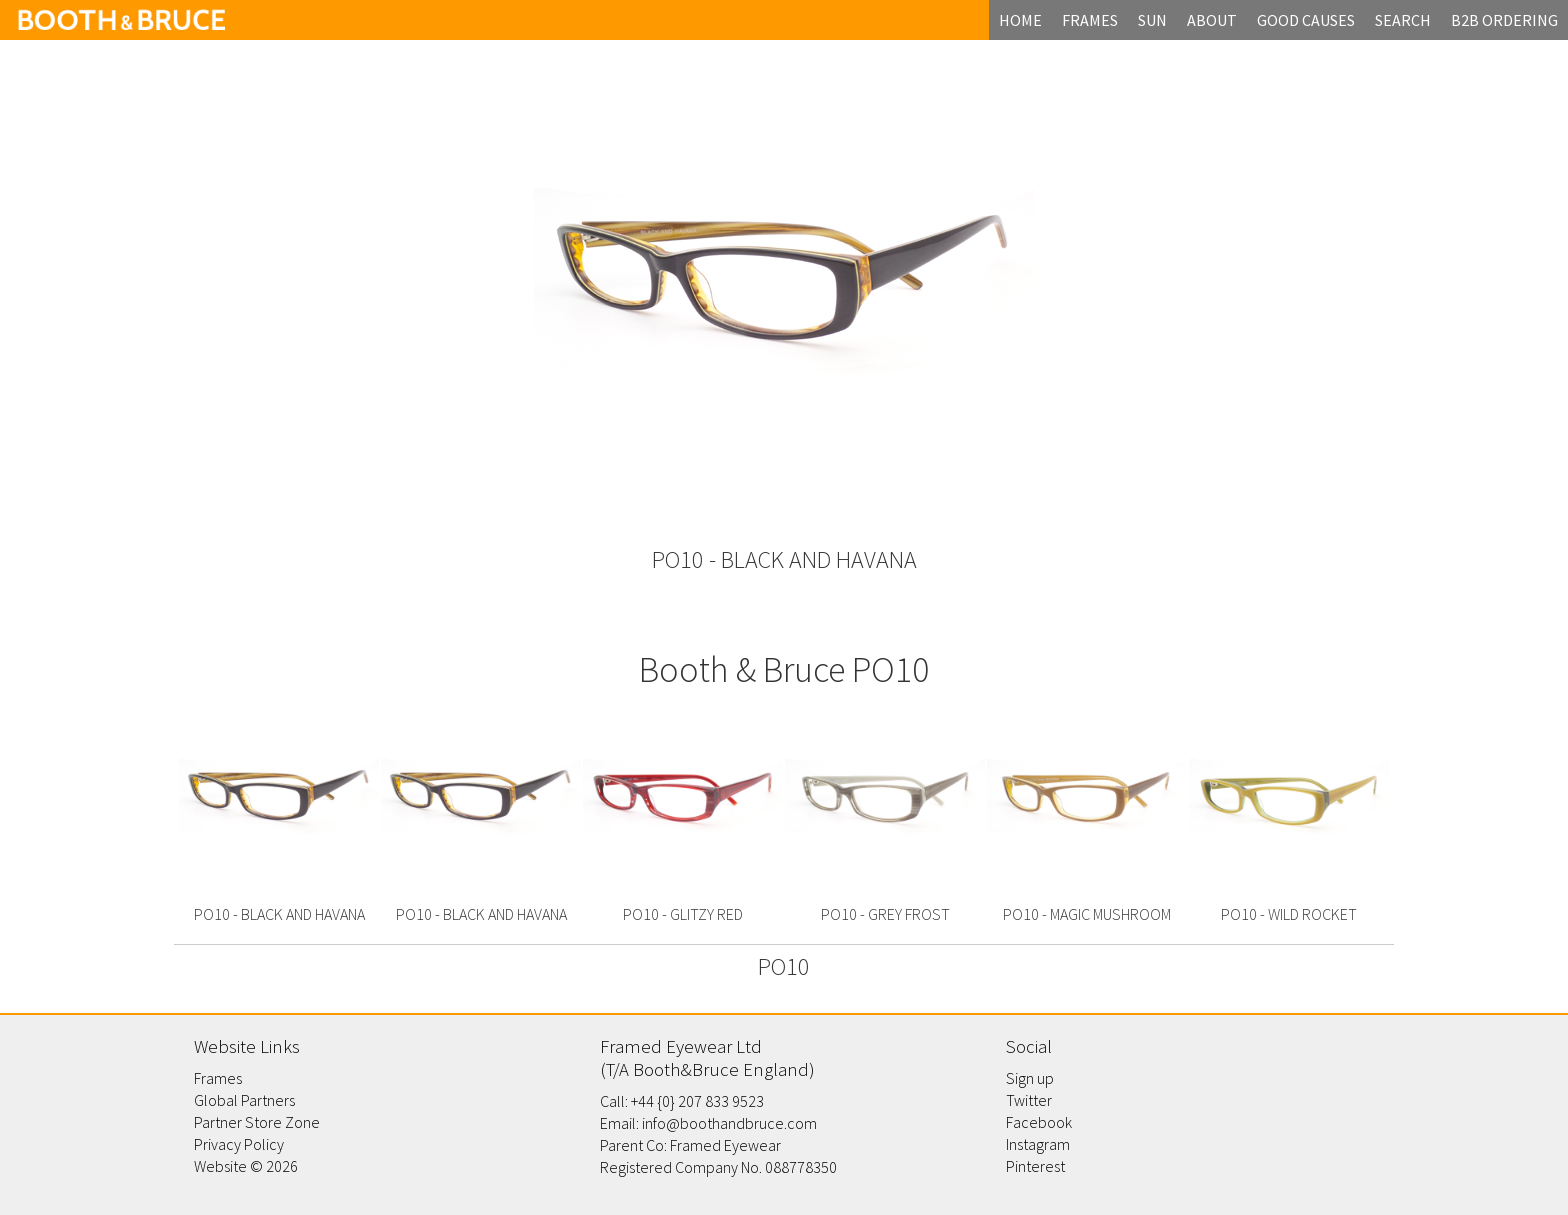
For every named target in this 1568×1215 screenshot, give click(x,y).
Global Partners (244, 1100)
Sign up (1030, 1078)
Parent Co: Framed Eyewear (690, 1145)
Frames (218, 1078)
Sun (1152, 20)
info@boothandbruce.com (729, 1123)
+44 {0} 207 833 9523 (697, 1101)
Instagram (1038, 1144)
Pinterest (1035, 1166)
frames (1090, 20)
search (1403, 20)
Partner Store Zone (257, 1122)
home (1020, 20)
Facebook (1039, 1122)
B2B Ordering (1504, 20)
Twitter (1029, 1100)
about (1212, 20)
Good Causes (1306, 20)
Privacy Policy (239, 1144)
